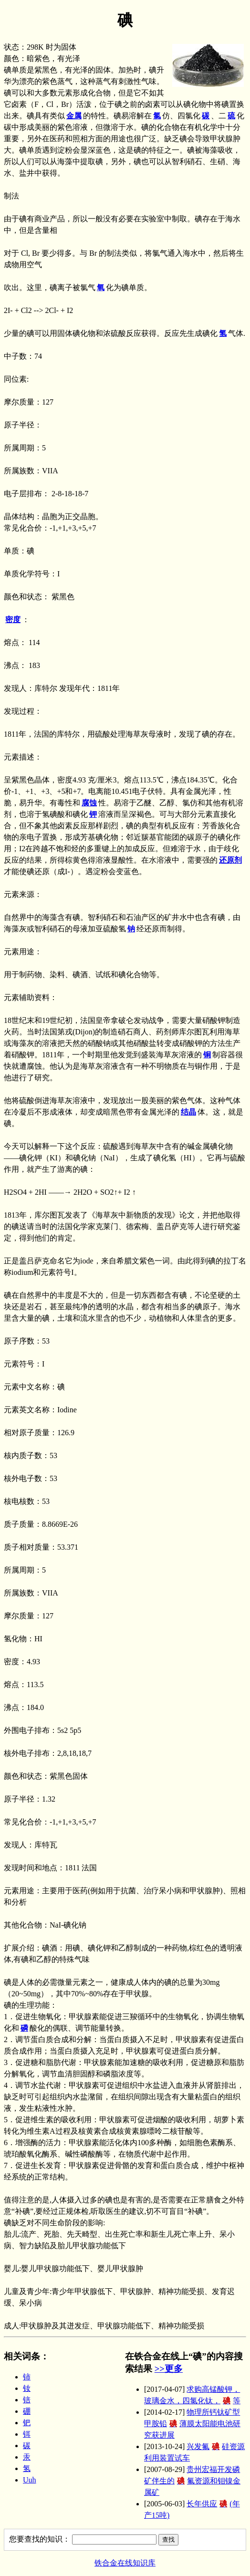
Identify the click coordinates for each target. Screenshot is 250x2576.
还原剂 (230, 860)
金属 (74, 116)
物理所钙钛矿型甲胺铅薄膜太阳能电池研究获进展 (192, 2423)
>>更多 (169, 2369)
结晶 (188, 1112)
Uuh (29, 2480)
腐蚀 (89, 803)
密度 (13, 619)
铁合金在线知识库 (125, 2563)
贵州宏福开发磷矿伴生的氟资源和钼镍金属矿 (192, 2480)
